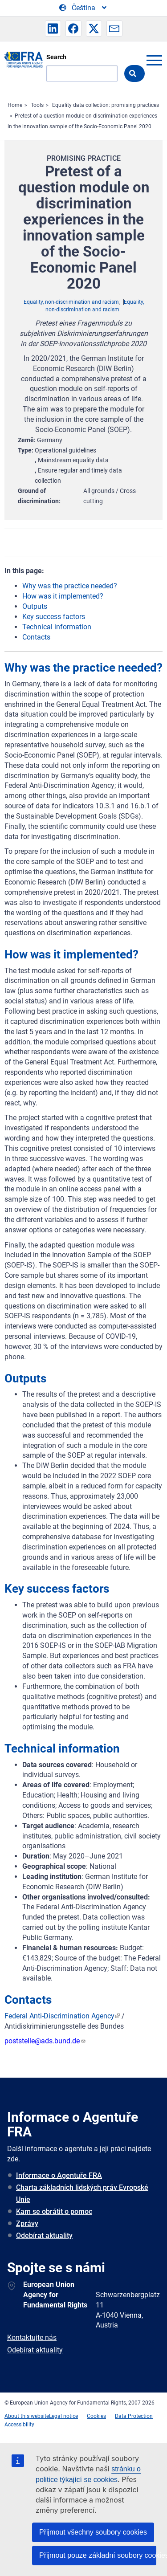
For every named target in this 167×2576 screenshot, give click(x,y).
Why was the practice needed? (69, 586)
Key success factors (53, 616)
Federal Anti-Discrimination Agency (59, 2016)
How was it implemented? (62, 596)
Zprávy (27, 2223)
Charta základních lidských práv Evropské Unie (82, 2193)
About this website (26, 2416)
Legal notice (63, 2416)
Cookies (96, 2416)
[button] (53, 28)
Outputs (34, 606)
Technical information (56, 627)
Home (15, 105)
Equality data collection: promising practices (105, 105)
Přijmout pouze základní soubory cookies (97, 2555)
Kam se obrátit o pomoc (54, 2211)
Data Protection (134, 2416)
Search (56, 57)
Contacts (36, 637)
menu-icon (154, 60)
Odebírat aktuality (44, 2235)
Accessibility (19, 2424)
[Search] (82, 73)
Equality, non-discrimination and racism (71, 302)
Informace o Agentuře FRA (59, 2175)
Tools (37, 105)
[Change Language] (83, 8)
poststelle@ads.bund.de (45, 2041)
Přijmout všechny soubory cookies (93, 2532)
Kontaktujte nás (32, 2337)
